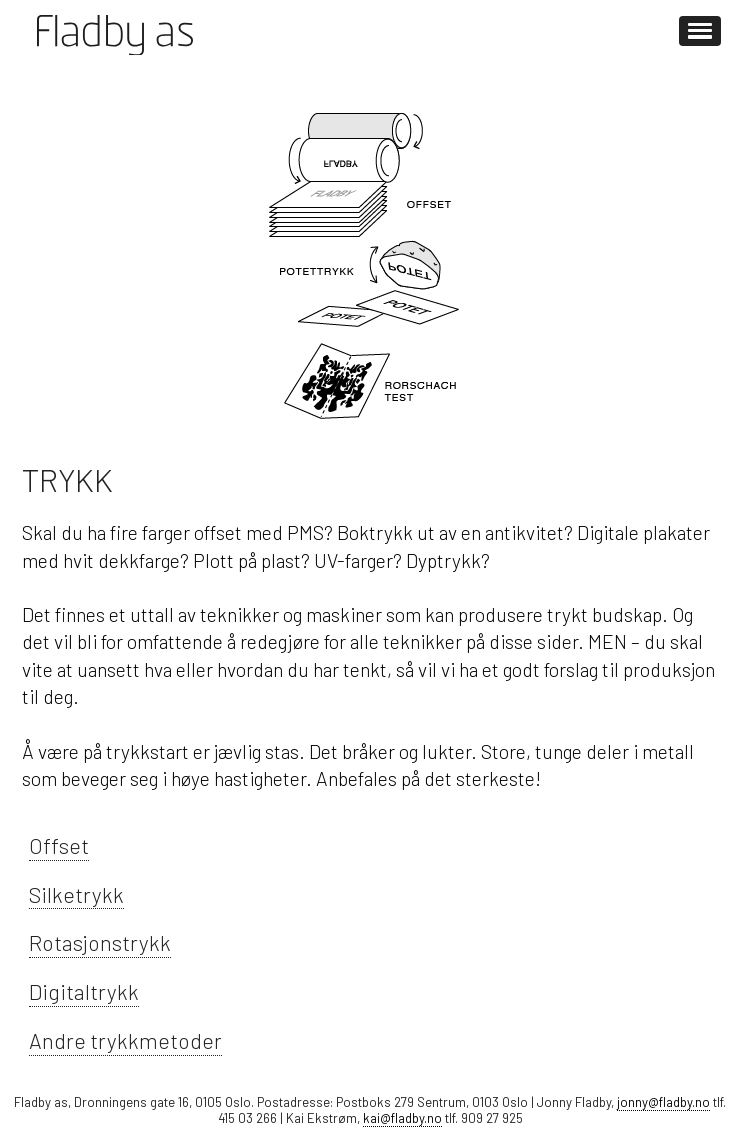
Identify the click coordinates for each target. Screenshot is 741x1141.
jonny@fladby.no (663, 1102)
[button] (700, 31)
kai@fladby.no (402, 1118)
